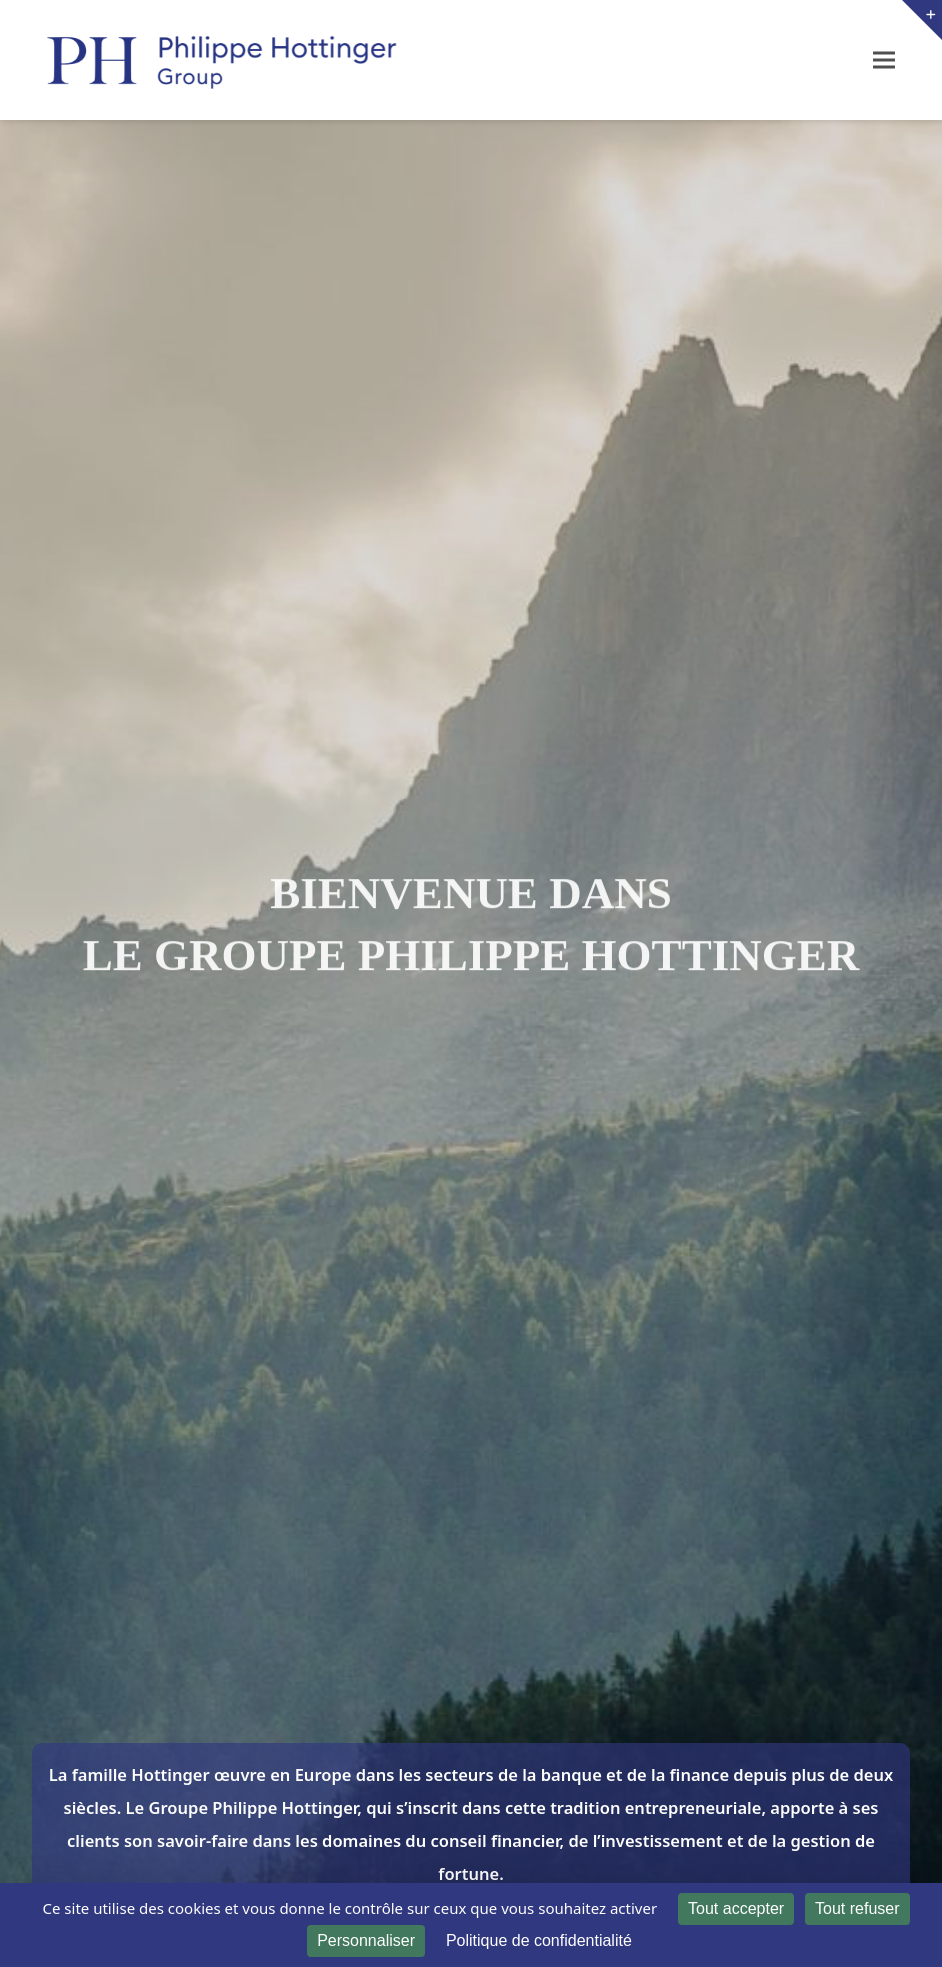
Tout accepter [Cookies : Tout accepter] (736, 1908)
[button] (884, 59)
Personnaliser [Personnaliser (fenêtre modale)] (366, 1940)
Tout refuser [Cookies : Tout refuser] (857, 1908)
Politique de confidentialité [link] (539, 1940)
